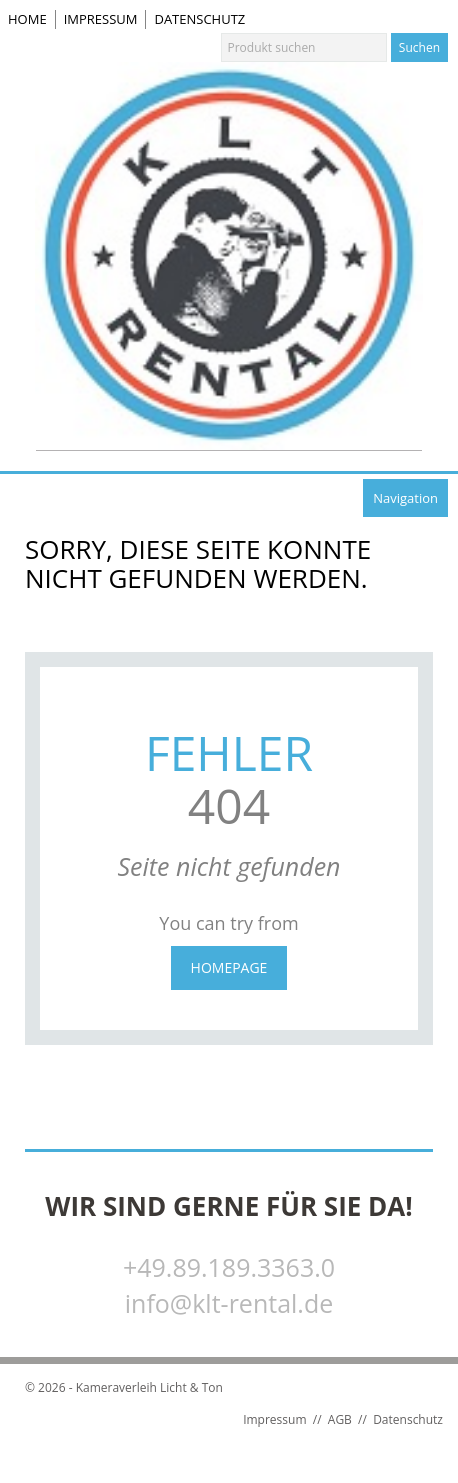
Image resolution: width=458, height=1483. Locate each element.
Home (27, 19)
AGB (340, 1419)
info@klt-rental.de (229, 1303)
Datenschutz (199, 19)
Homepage (229, 967)
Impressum (101, 19)
